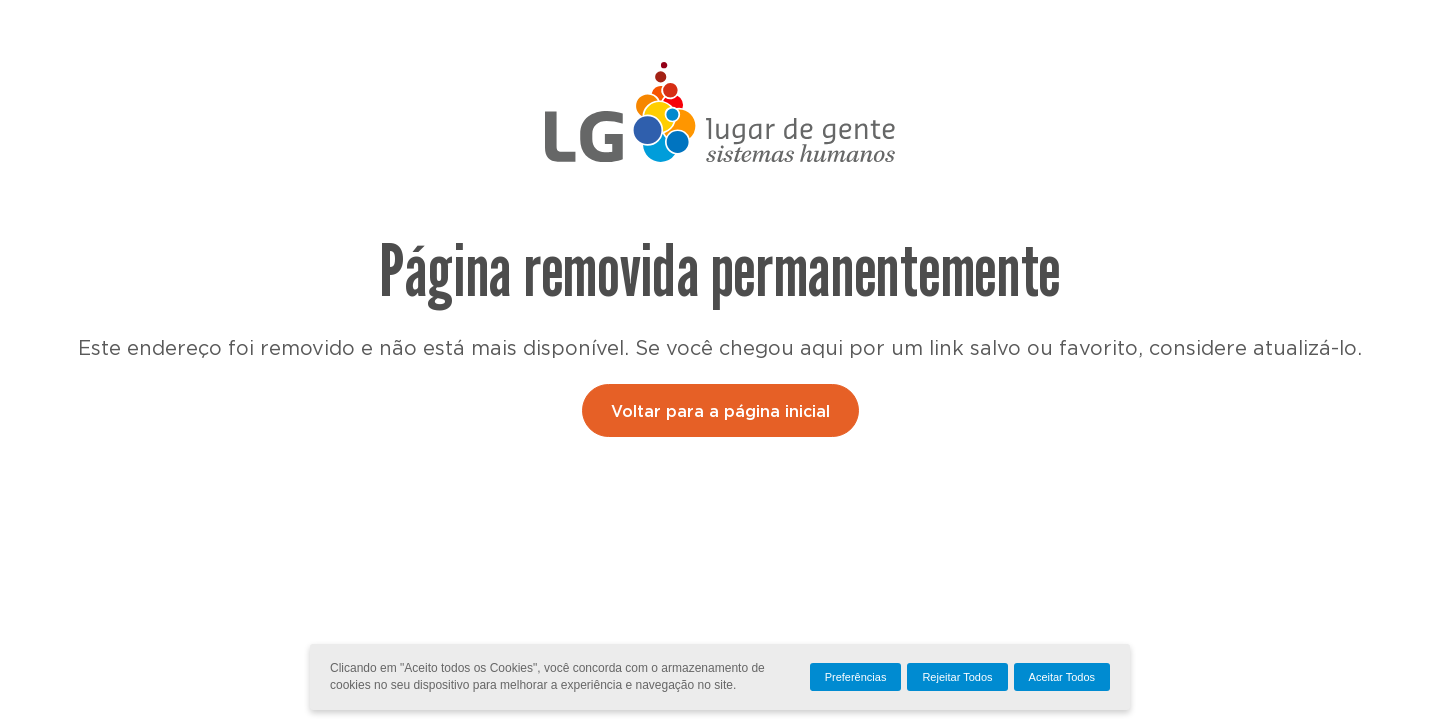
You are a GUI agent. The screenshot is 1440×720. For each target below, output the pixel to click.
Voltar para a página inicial (720, 412)
